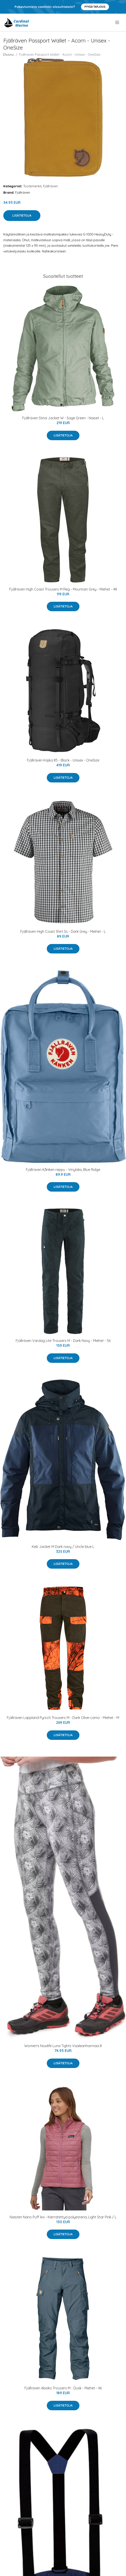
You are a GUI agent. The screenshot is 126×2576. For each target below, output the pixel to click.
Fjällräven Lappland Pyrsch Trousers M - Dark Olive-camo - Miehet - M (63, 1717)
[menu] (117, 22)
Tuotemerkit (32, 186)
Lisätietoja (21, 215)
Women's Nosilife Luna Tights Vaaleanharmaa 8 (63, 2046)
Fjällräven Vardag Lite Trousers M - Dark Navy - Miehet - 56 (63, 1340)
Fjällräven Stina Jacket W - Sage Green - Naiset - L (63, 418)
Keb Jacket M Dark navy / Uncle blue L (63, 1546)
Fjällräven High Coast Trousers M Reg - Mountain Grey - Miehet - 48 (63, 589)
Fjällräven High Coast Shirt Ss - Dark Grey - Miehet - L (63, 931)
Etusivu (8, 54)
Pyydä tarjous (95, 6)
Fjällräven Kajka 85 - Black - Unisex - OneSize (63, 760)
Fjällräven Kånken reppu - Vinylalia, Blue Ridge (63, 1169)
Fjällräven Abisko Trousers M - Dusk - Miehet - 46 (63, 2388)
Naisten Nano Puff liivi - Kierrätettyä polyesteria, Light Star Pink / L (63, 2217)
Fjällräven (50, 186)
